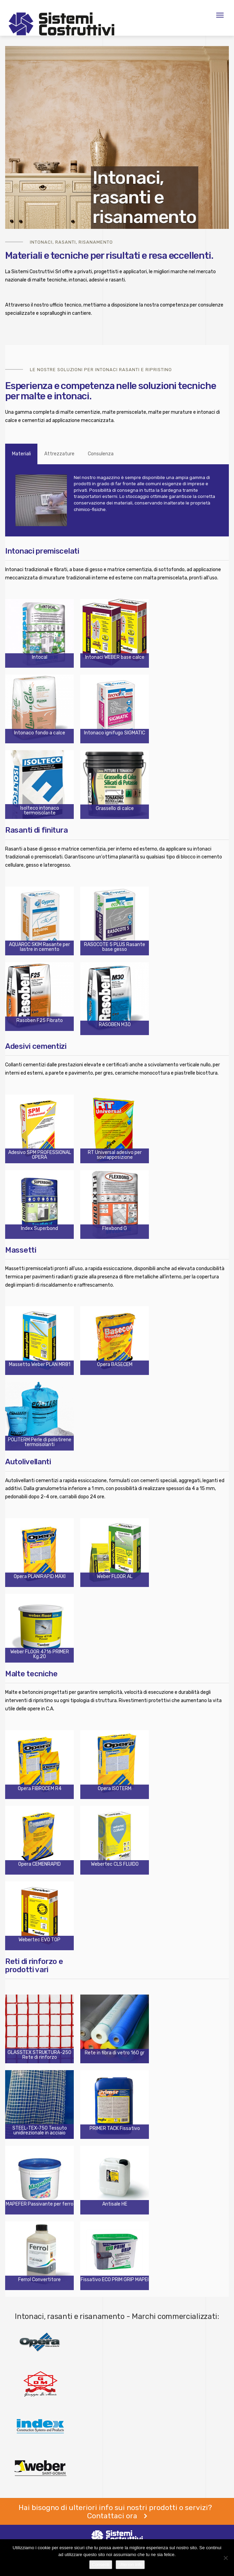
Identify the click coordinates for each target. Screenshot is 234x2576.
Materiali (21, 454)
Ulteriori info (130, 2564)
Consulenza (101, 454)
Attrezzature (59, 454)
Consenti (100, 2564)
